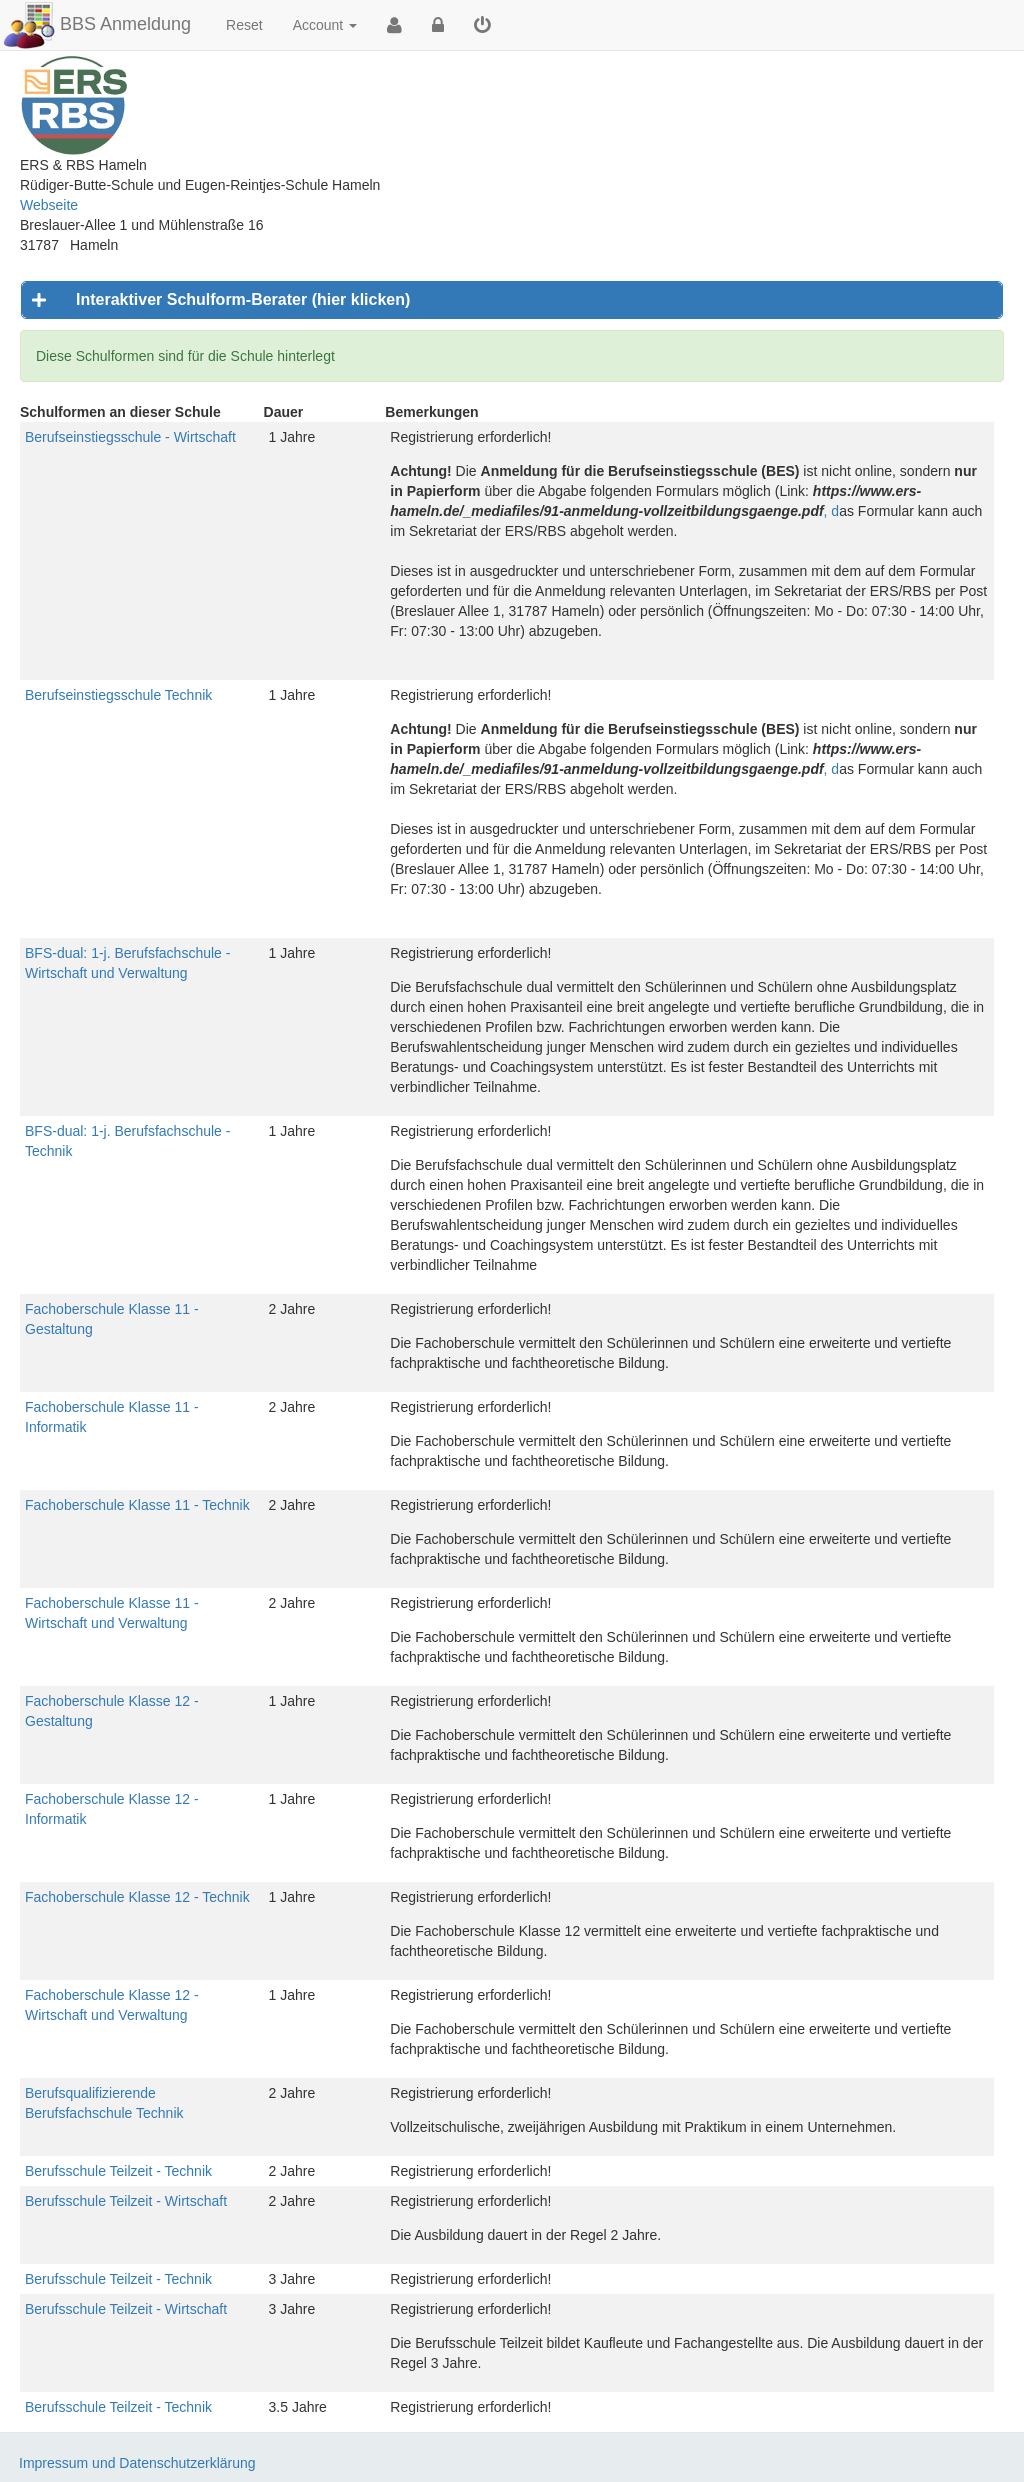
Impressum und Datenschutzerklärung (137, 2463)
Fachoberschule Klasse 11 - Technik (137, 1505)
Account (325, 25)
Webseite (49, 205)
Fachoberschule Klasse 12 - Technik (137, 1897)
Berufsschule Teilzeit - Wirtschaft (126, 2201)
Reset (244, 25)
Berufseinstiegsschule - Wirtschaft (130, 437)
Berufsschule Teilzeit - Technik (118, 2171)
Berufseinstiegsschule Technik (118, 695)
